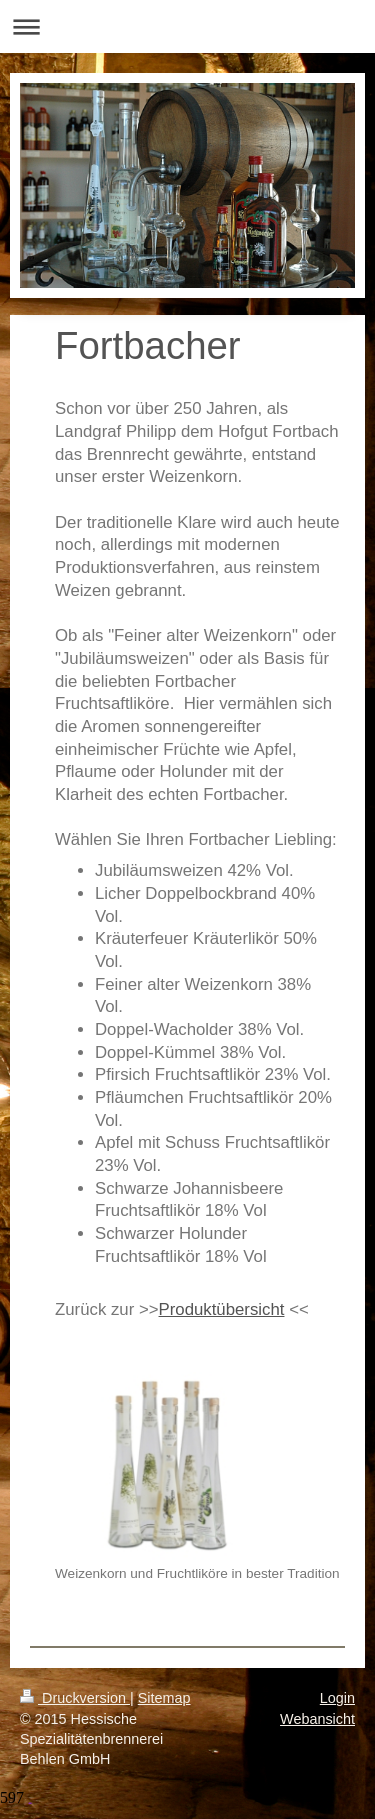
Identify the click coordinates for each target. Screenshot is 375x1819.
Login (337, 1698)
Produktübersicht (222, 1309)
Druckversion (75, 1698)
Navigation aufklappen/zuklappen (187, 26)
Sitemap (164, 1698)
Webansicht (317, 1719)
